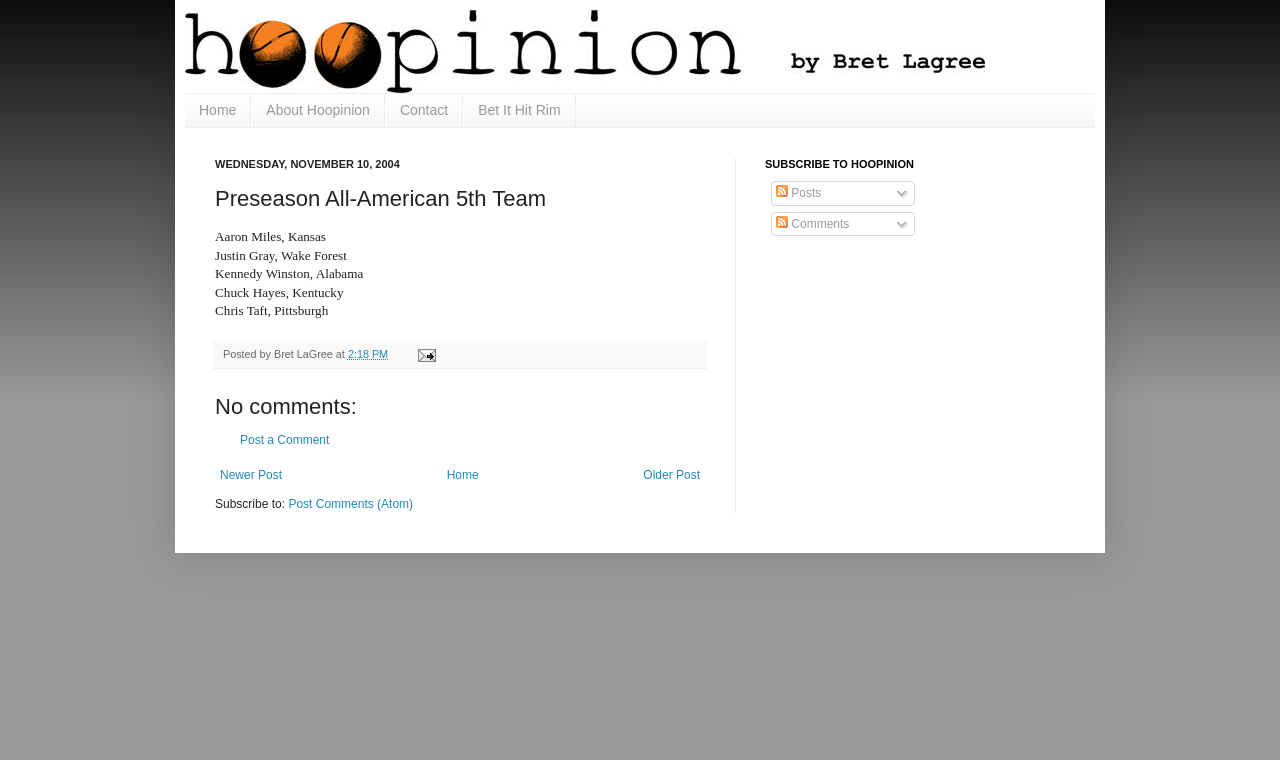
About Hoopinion (318, 110)
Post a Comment (284, 440)
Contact (424, 110)
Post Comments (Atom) (350, 504)
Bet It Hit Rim (519, 110)
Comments (812, 224)
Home (217, 110)
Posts (798, 193)
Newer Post (251, 475)
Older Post (671, 475)
